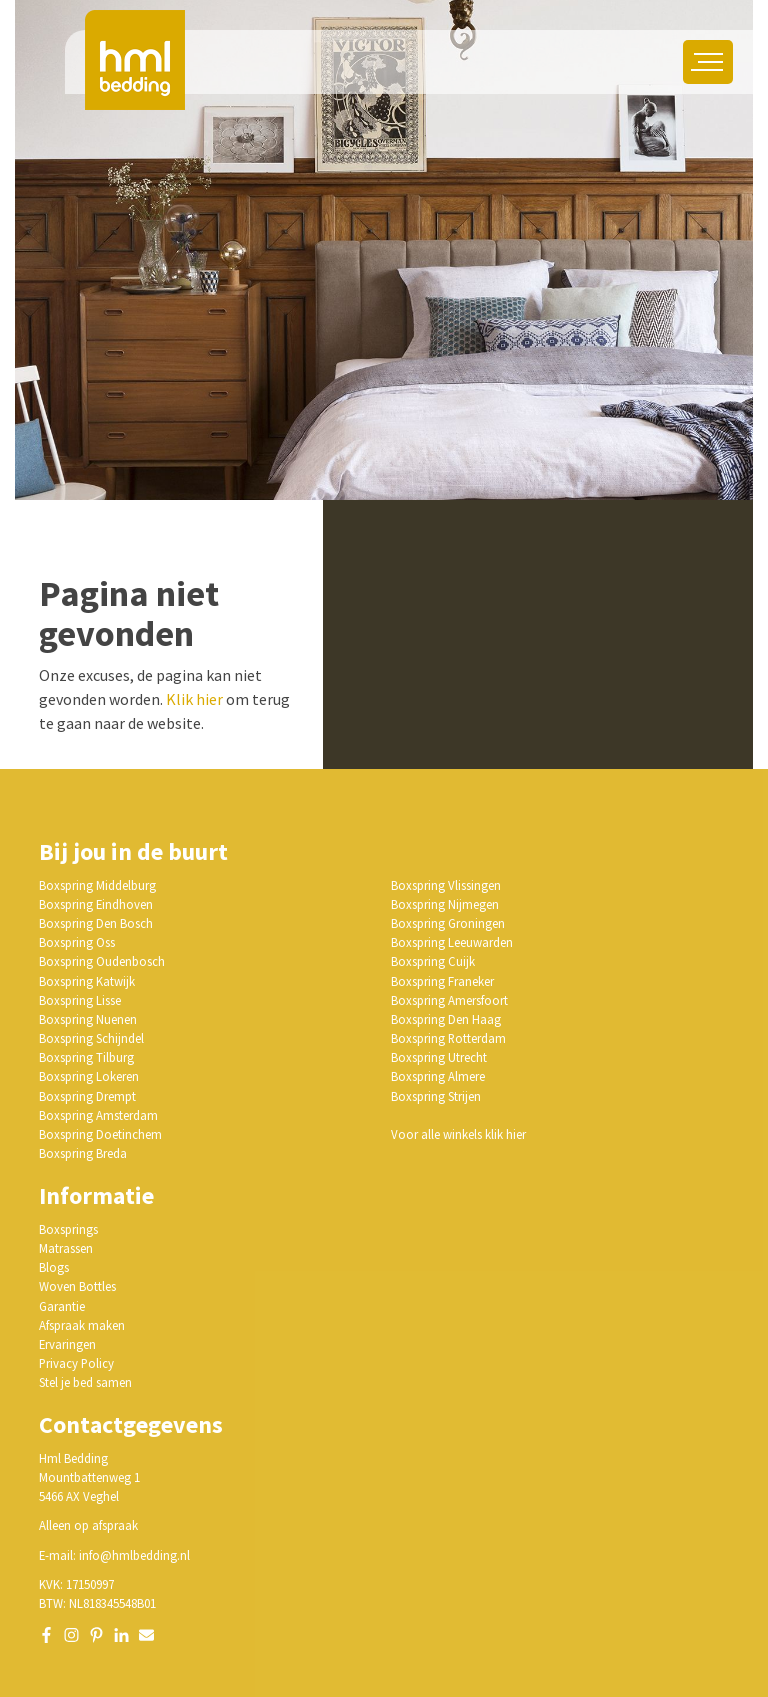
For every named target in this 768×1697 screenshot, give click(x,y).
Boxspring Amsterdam (98, 1115)
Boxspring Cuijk (433, 961)
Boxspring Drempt (87, 1096)
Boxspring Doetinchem (100, 1134)
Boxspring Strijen (436, 1096)
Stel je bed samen (85, 1382)
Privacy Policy (76, 1363)
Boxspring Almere (438, 1076)
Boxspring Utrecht (439, 1057)
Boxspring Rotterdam (448, 1038)
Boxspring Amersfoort (449, 1000)
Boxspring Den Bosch (96, 923)
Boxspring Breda (83, 1153)
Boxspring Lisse (80, 1000)
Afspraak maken (82, 1325)
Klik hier (194, 699)
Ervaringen (67, 1344)
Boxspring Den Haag (446, 1019)
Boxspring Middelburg (97, 885)
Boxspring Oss (77, 942)
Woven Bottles (77, 1286)
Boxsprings (68, 1229)
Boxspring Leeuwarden (452, 942)
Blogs (54, 1267)
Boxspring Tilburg (86, 1057)
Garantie (62, 1306)
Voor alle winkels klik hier (458, 1134)
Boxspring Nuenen (88, 1019)
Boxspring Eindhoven (96, 904)
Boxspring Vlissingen (446, 885)
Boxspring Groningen (448, 923)
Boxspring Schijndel (91, 1038)
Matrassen (66, 1248)
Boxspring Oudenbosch (102, 961)
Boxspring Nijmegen (445, 904)
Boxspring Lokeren (89, 1076)
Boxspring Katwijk (87, 981)
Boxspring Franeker (442, 981)
